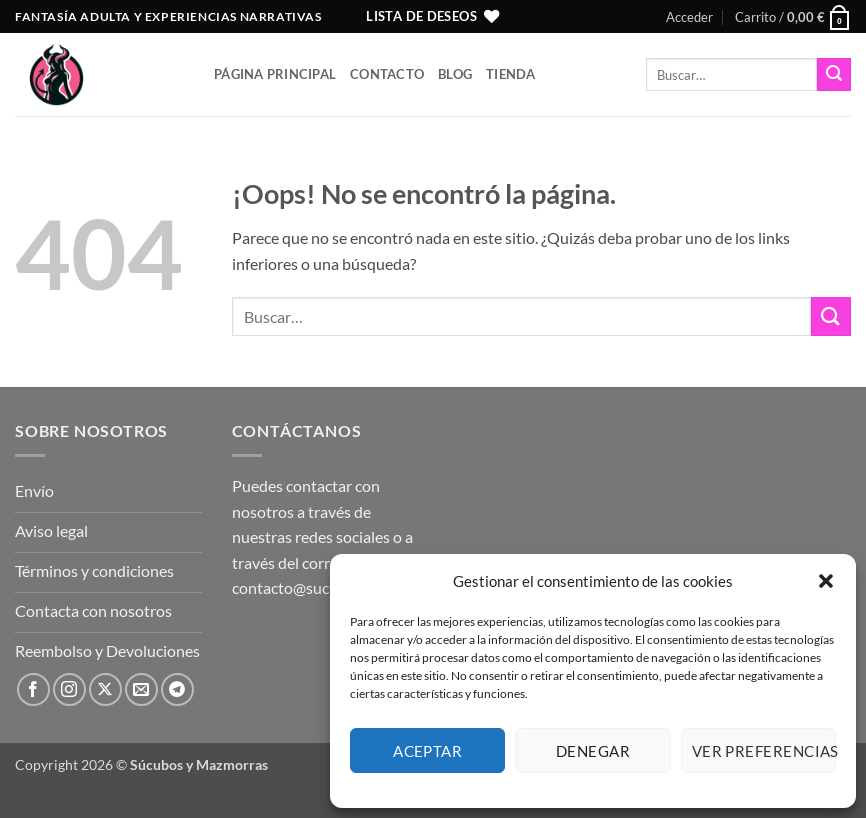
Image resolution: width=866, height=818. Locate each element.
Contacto (387, 74)
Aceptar (427, 751)
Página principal (275, 74)
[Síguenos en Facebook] (33, 689)
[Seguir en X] (105, 689)
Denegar (593, 751)
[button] (826, 581)
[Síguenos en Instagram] (69, 689)
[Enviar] (834, 75)
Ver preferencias (764, 751)
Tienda (511, 74)
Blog (455, 74)
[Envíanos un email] (141, 689)
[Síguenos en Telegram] (177, 689)
